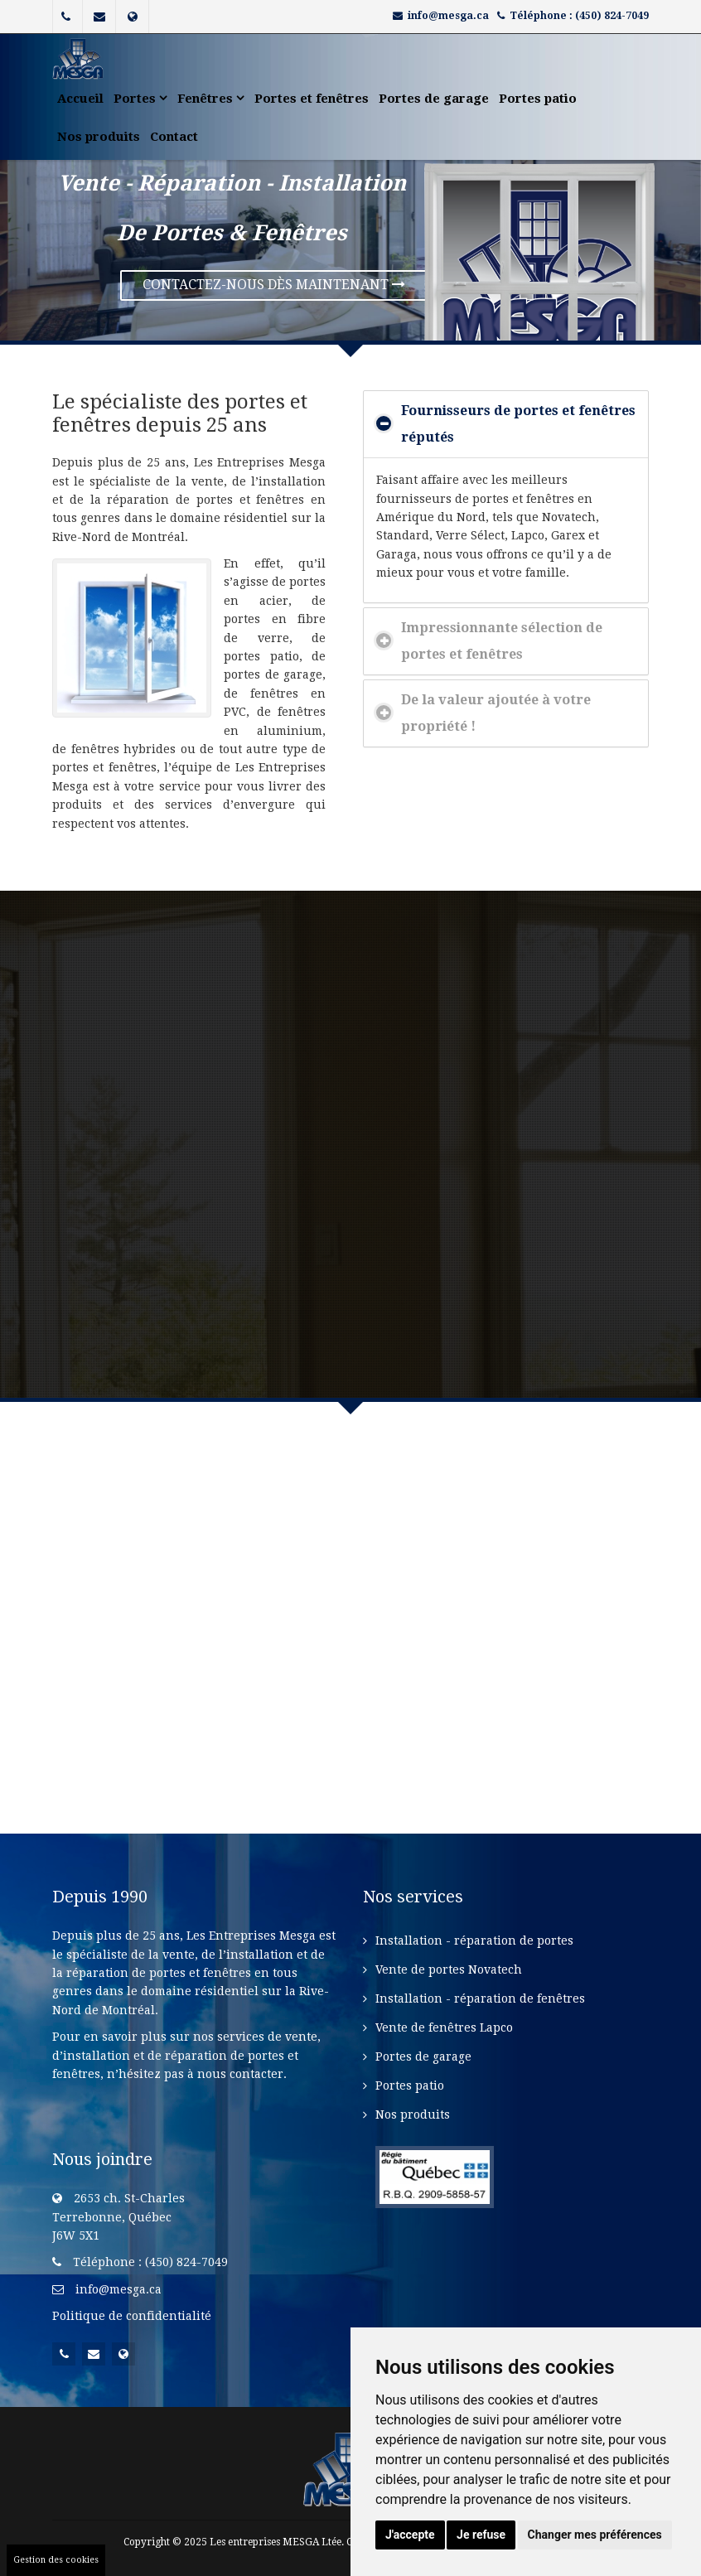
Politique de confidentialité (131, 2315)
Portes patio (538, 98)
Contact (174, 136)
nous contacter (240, 2074)
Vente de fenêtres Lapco (444, 2027)
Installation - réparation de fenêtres (480, 1998)
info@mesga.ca (448, 16)
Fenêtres (210, 98)
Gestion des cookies (56, 2559)
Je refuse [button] (481, 2534)
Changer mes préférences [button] (595, 2534)
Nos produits (98, 136)
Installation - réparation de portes (474, 1940)
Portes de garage (434, 98)
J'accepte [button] (410, 2534)
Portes (140, 98)
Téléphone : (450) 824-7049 (579, 16)
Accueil (80, 98)
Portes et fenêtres (311, 98)
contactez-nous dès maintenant (274, 284)
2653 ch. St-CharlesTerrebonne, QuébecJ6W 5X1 (118, 2217)
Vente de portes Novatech (448, 1969)
